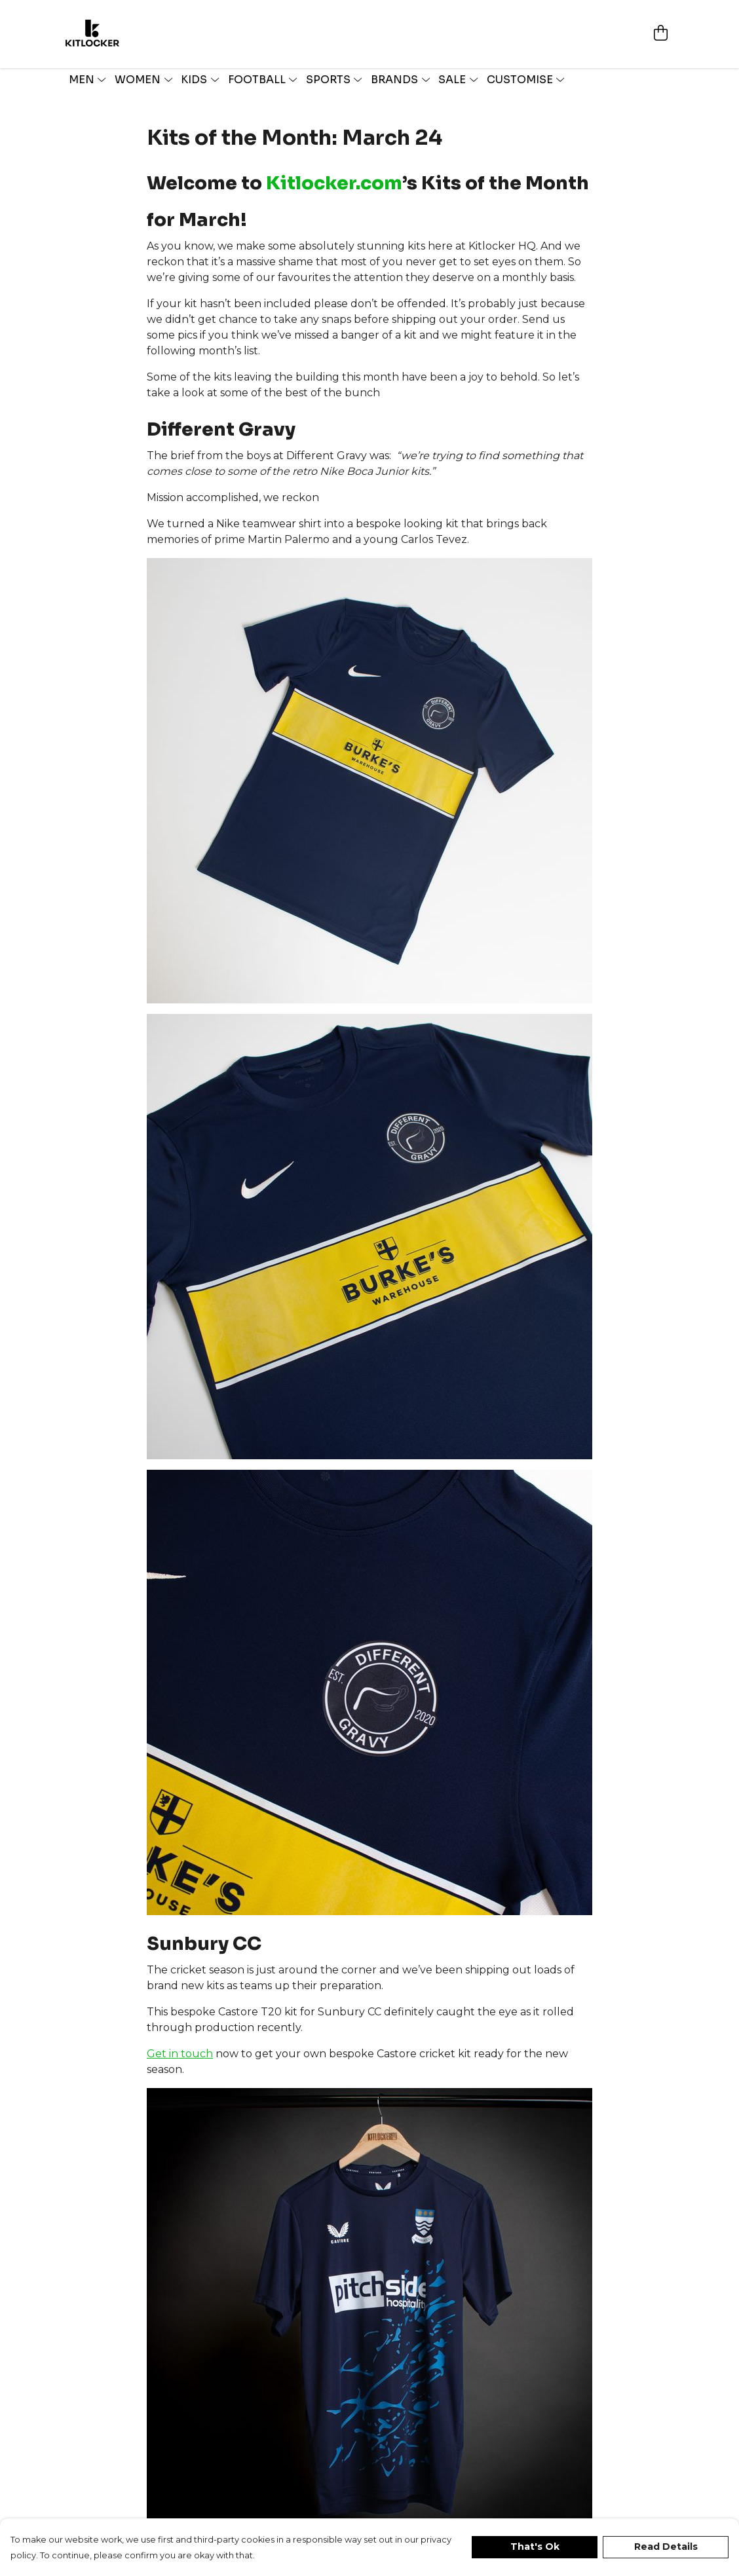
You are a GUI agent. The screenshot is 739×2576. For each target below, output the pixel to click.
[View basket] (660, 20)
